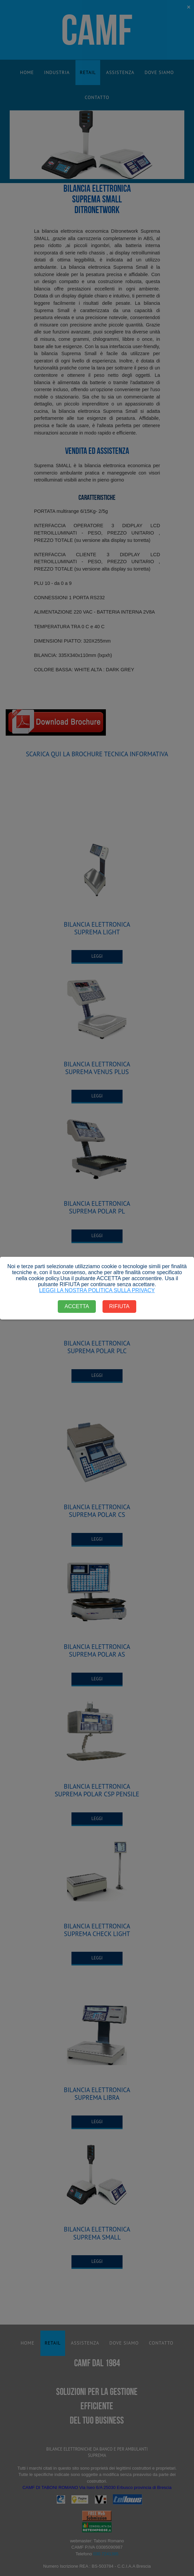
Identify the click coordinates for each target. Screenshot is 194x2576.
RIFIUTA (119, 1306)
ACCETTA (76, 1306)
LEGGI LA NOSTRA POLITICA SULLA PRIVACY (97, 1290)
